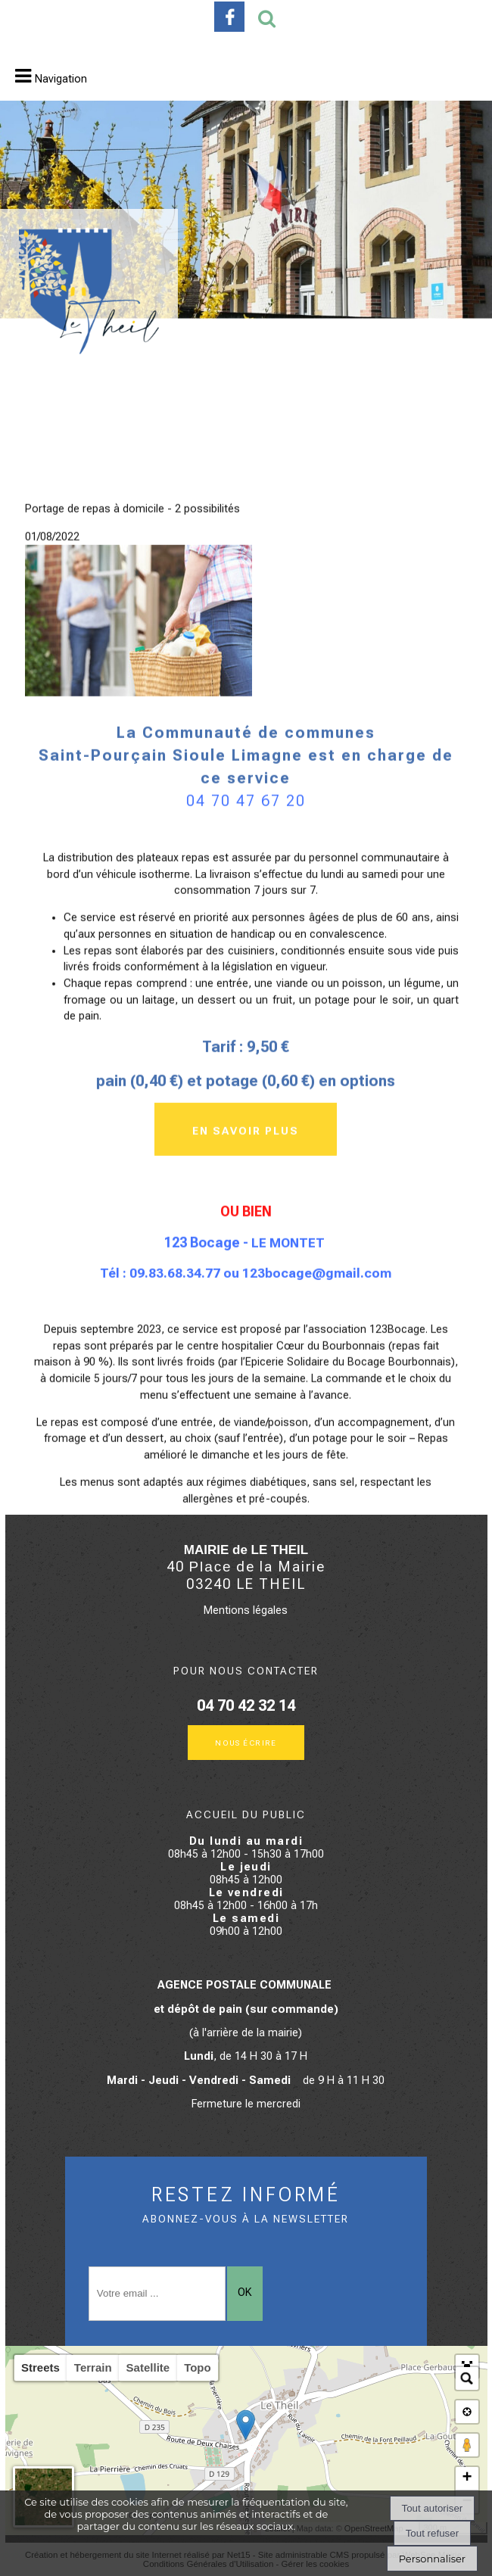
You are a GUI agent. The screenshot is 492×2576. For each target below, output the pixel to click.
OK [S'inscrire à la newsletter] (244, 2292)
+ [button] (467, 2478)
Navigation (61, 79)
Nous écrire (246, 1742)
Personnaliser (432, 2559)
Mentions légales (246, 1610)
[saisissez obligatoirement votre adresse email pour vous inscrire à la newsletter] (157, 2293)
